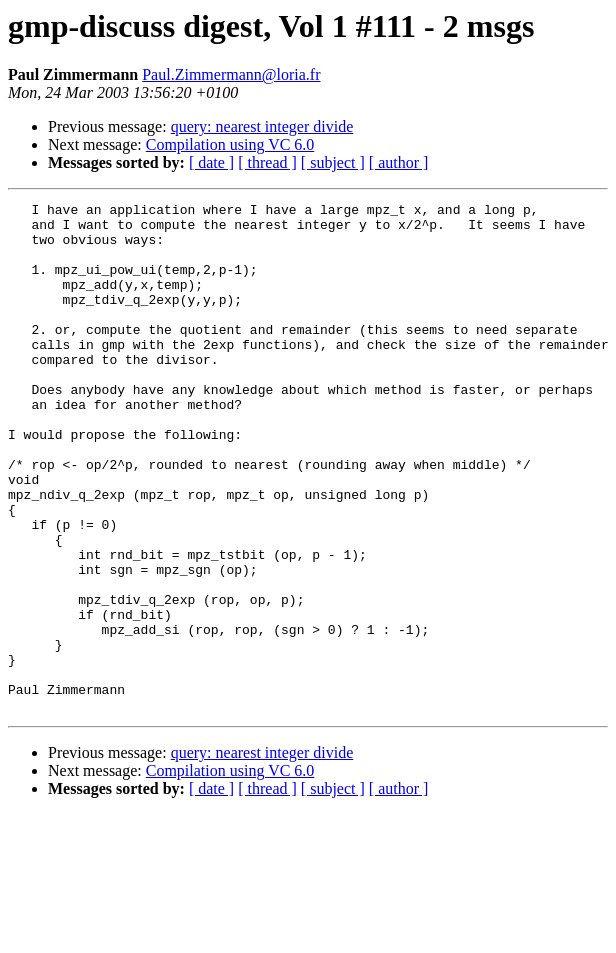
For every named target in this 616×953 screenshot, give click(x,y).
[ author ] (399, 162)
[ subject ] (333, 162)
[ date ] (211, 162)
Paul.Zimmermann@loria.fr (231, 74)
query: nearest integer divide (262, 126)
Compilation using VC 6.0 (230, 144)
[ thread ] (267, 162)
